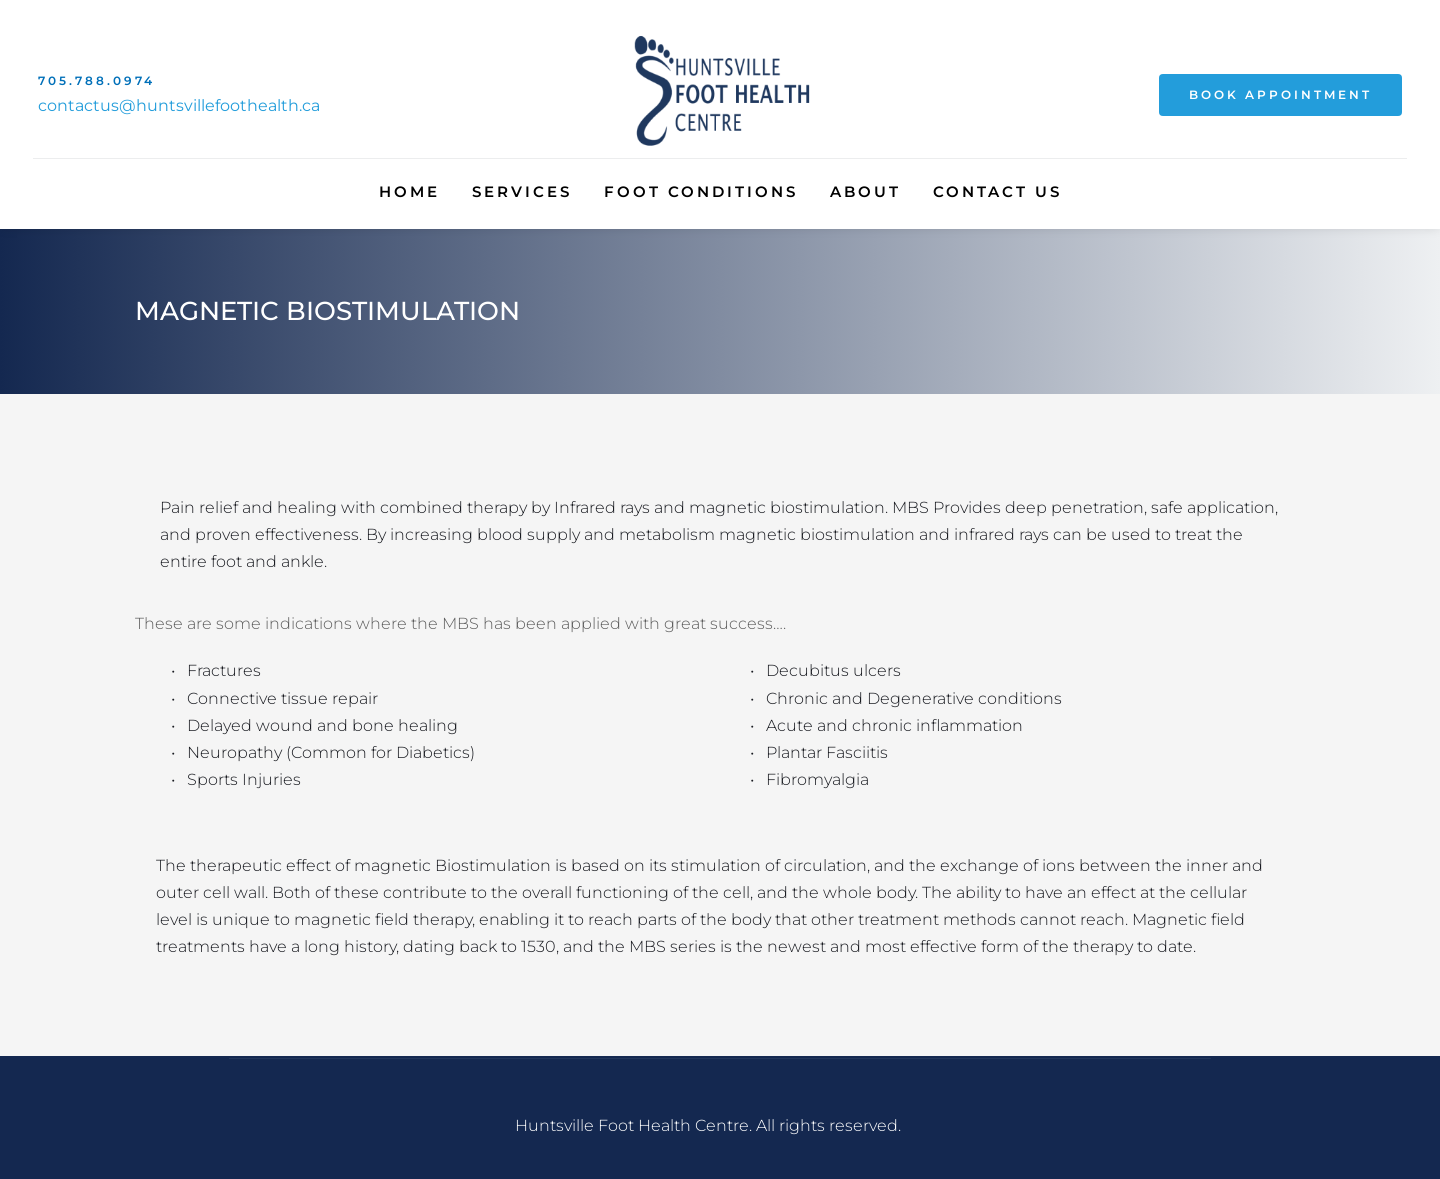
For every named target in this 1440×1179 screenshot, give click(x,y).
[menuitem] (409, 191)
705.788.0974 (96, 80)
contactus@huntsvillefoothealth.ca (179, 105)
